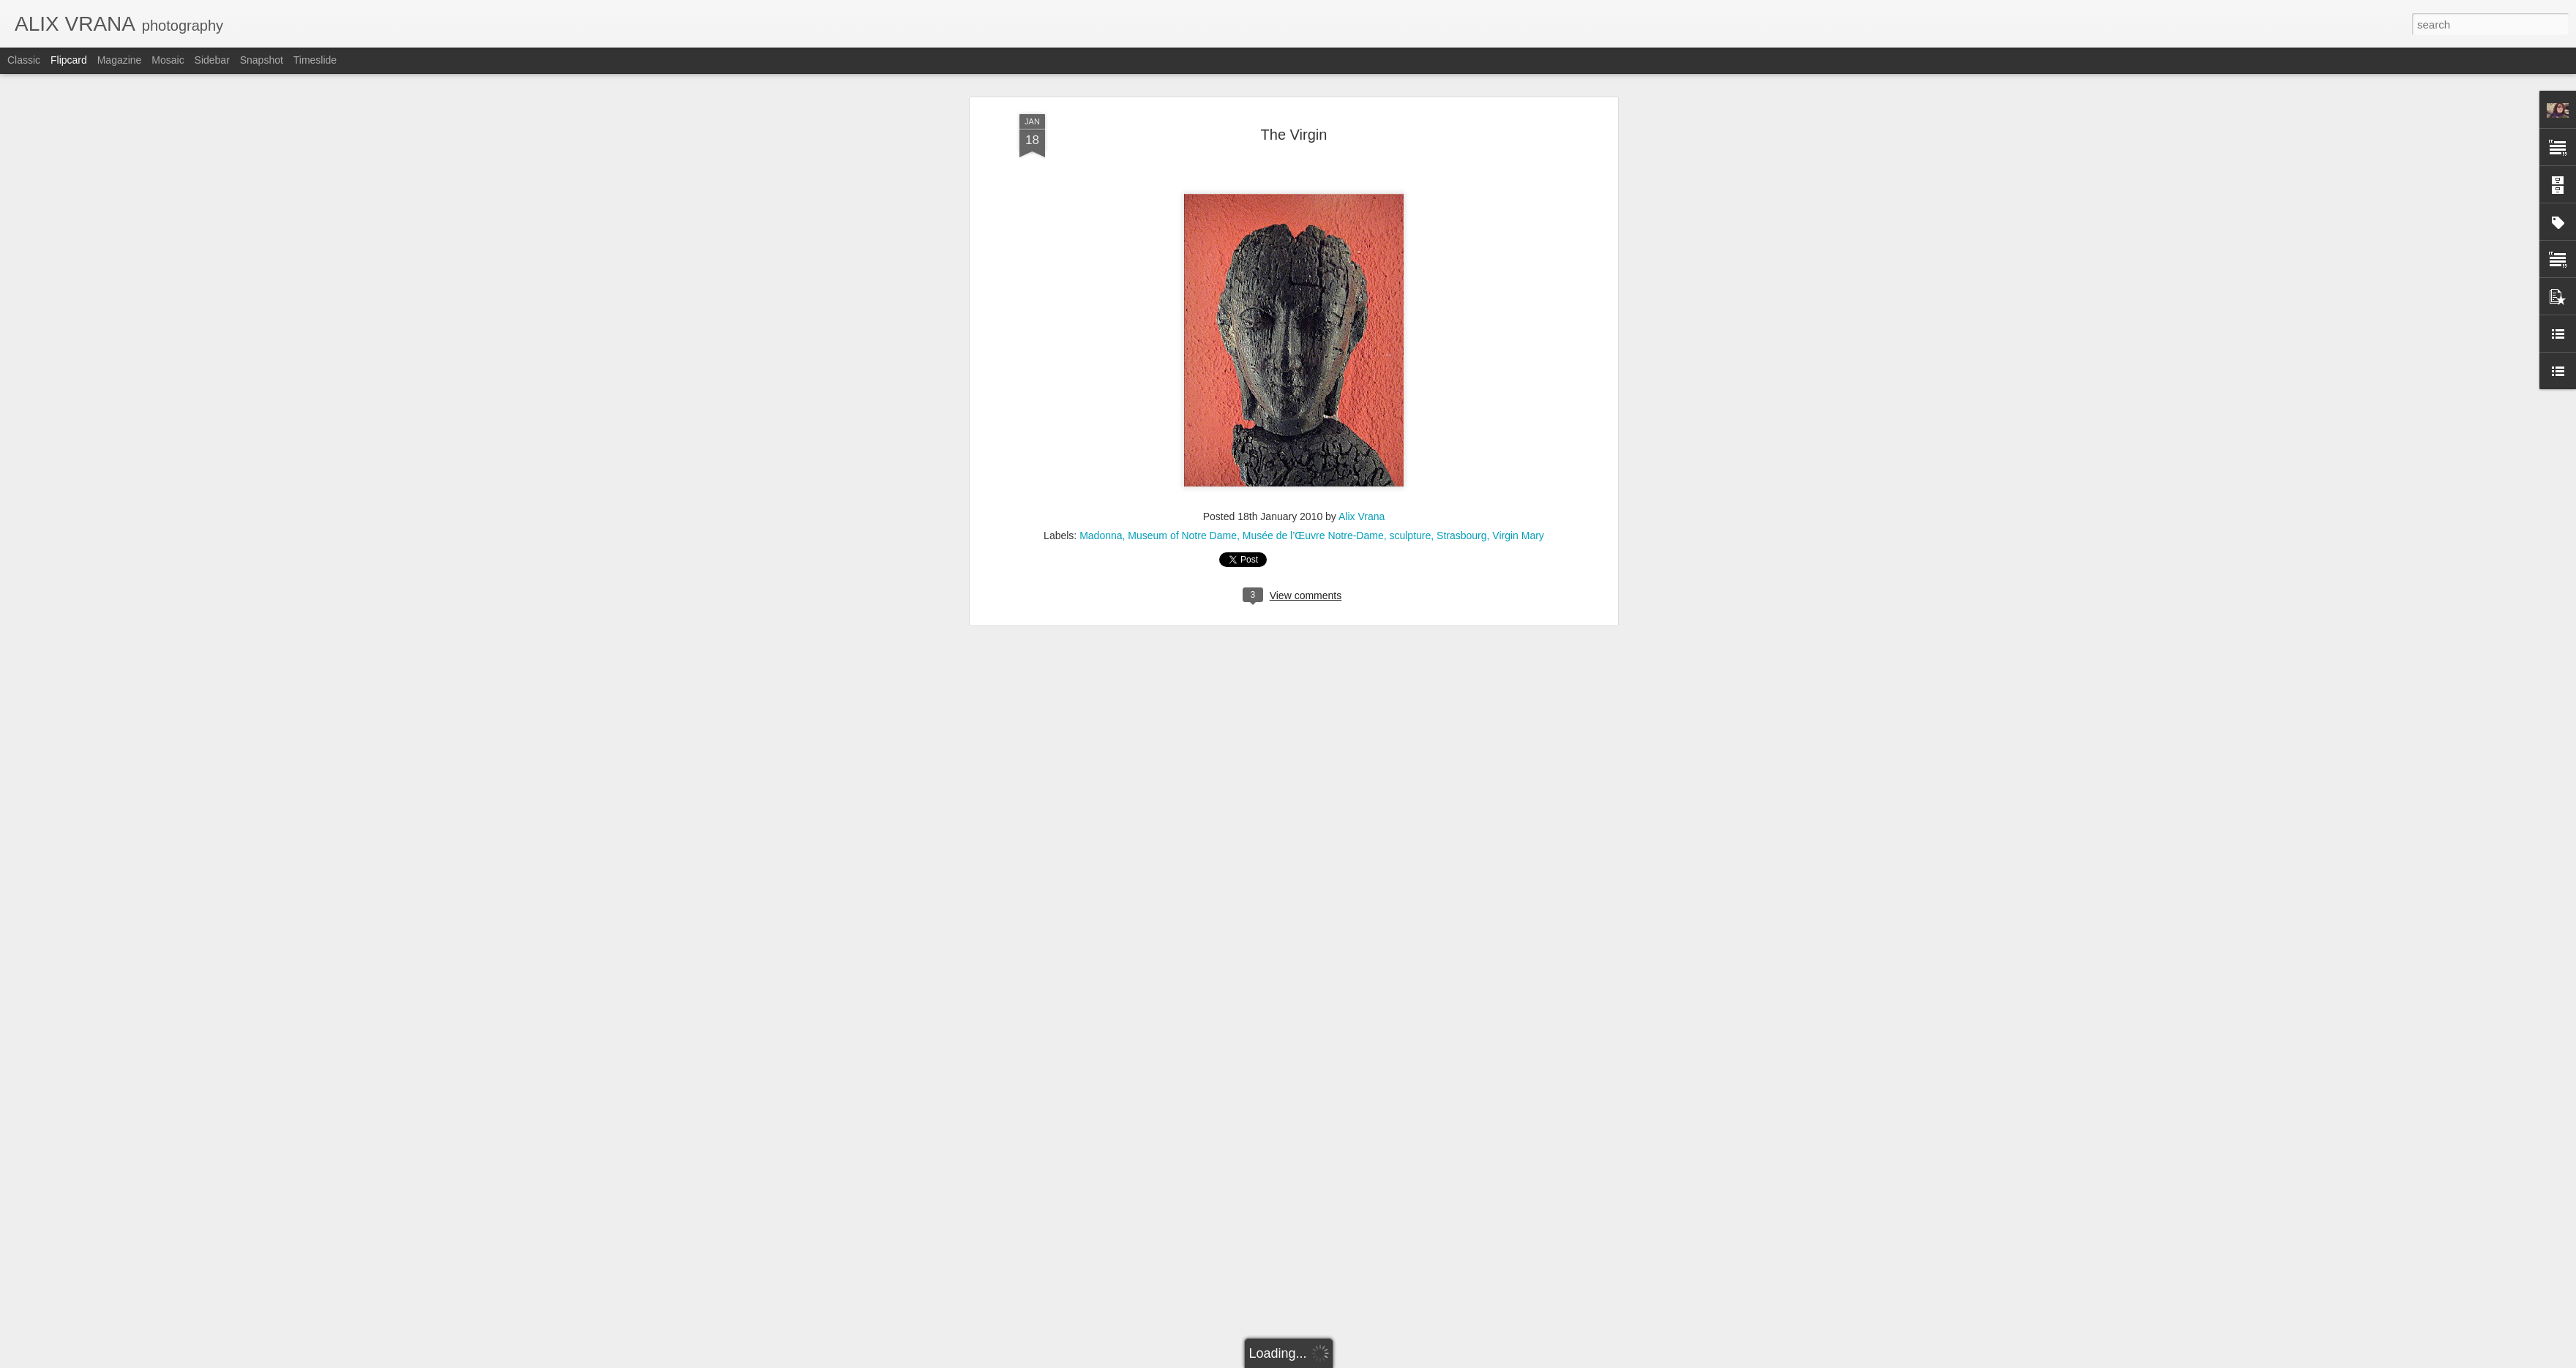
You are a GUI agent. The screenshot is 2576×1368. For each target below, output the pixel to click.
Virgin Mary (1518, 156)
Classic (23, 60)
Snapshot (261, 60)
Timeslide (315, 60)
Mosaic (167, 60)
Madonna (1100, 156)
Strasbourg (1461, 156)
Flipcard (68, 60)
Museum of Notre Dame (1182, 156)
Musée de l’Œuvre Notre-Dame (1313, 156)
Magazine (119, 60)
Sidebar (212, 60)
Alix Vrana (1361, 137)
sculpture (1410, 156)
